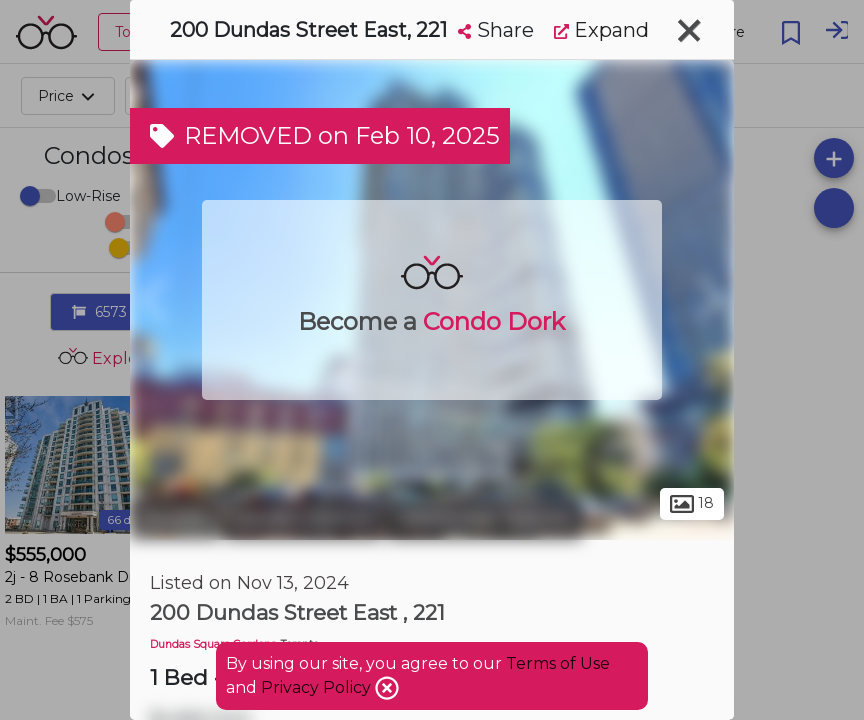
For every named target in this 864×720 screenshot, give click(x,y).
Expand (601, 30)
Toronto (175, 518)
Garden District (303, 518)
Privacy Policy (318, 687)
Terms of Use (558, 663)
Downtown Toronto (484, 518)
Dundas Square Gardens (213, 644)
